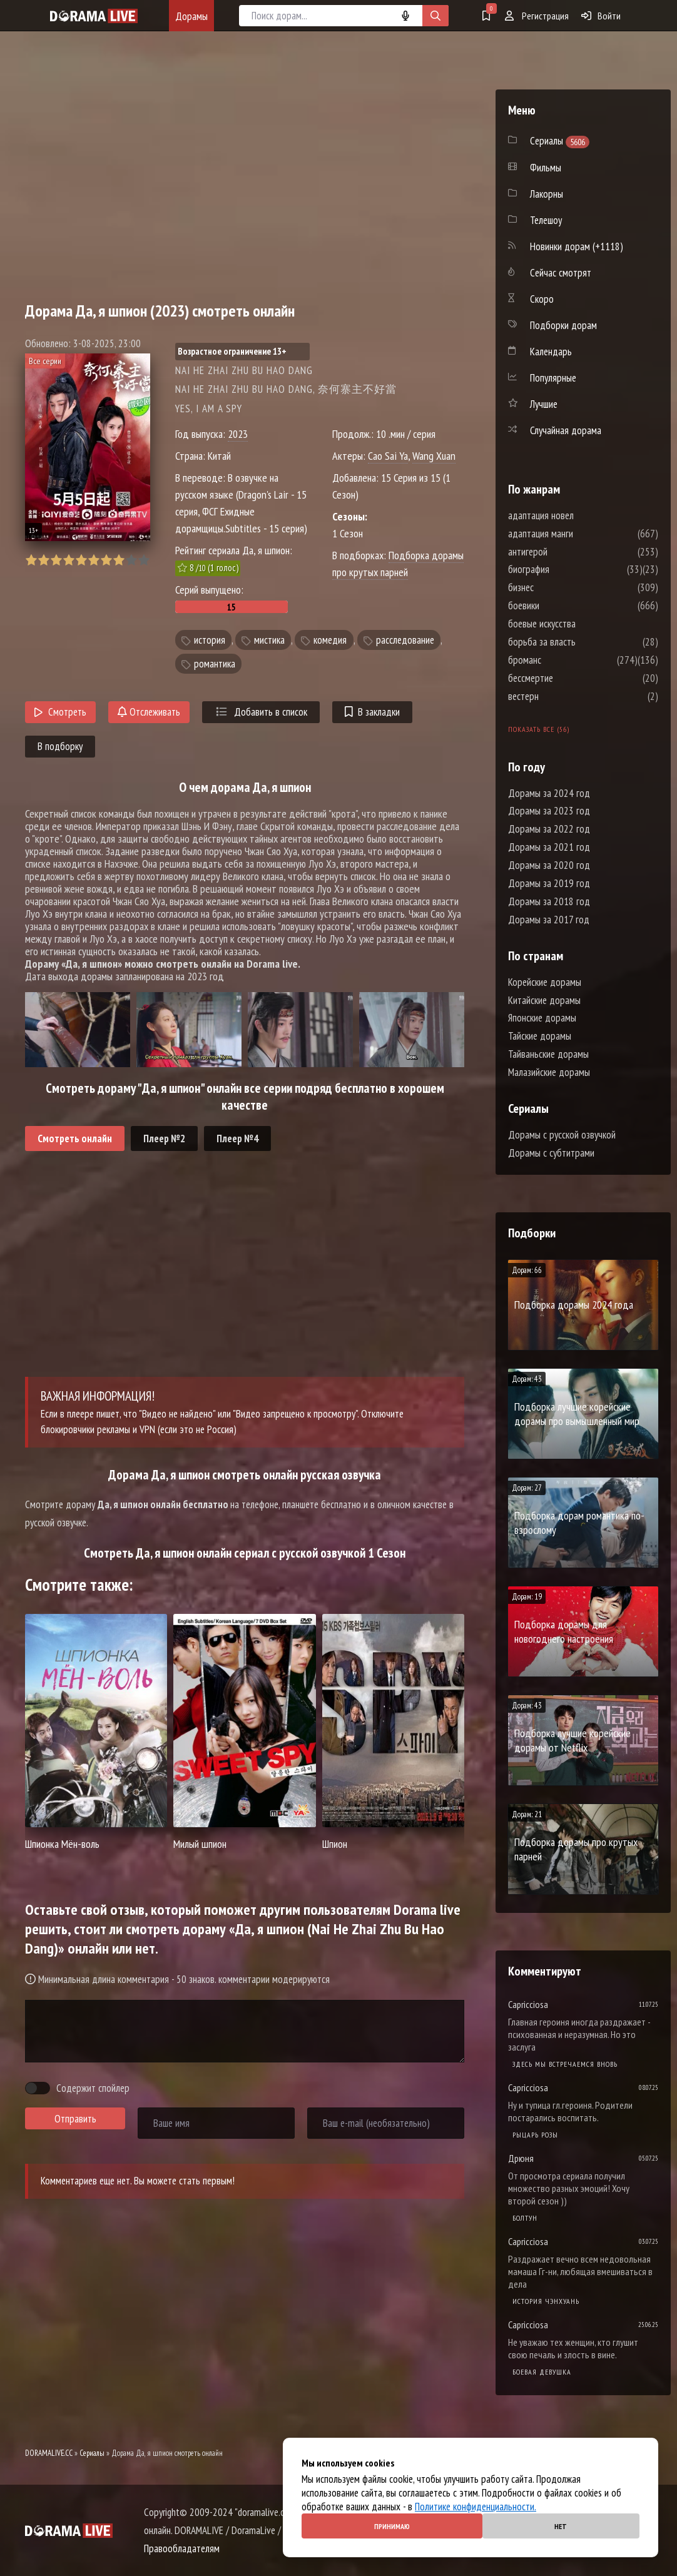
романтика (214, 664)
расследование (405, 640)
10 (143, 560)
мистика (269, 640)
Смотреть (60, 712)
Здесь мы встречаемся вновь (565, 2064)
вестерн (561, 696)
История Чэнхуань (545, 2301)
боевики (561, 605)
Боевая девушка (541, 2371)
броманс (562, 660)
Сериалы (91, 2453)
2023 (238, 434)
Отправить (75, 2119)
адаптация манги (578, 533)
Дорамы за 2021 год (549, 847)
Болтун (524, 2218)
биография (566, 569)
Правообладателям (182, 2548)
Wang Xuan (434, 456)
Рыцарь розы (535, 2134)
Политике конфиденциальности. (475, 2506)
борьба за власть (579, 642)
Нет (560, 2526)
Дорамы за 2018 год (549, 901)
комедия (330, 640)
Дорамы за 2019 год (549, 883)
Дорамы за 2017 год (548, 919)
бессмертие (568, 678)
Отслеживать (149, 712)
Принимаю (392, 2526)
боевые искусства (579, 624)
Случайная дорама (565, 430)
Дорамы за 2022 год (549, 829)
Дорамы (191, 16)
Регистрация (537, 15)
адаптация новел (578, 515)
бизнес (558, 587)
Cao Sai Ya (388, 456)
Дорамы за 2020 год (549, 865)
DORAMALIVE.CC (49, 2453)
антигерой (565, 552)
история (209, 640)
